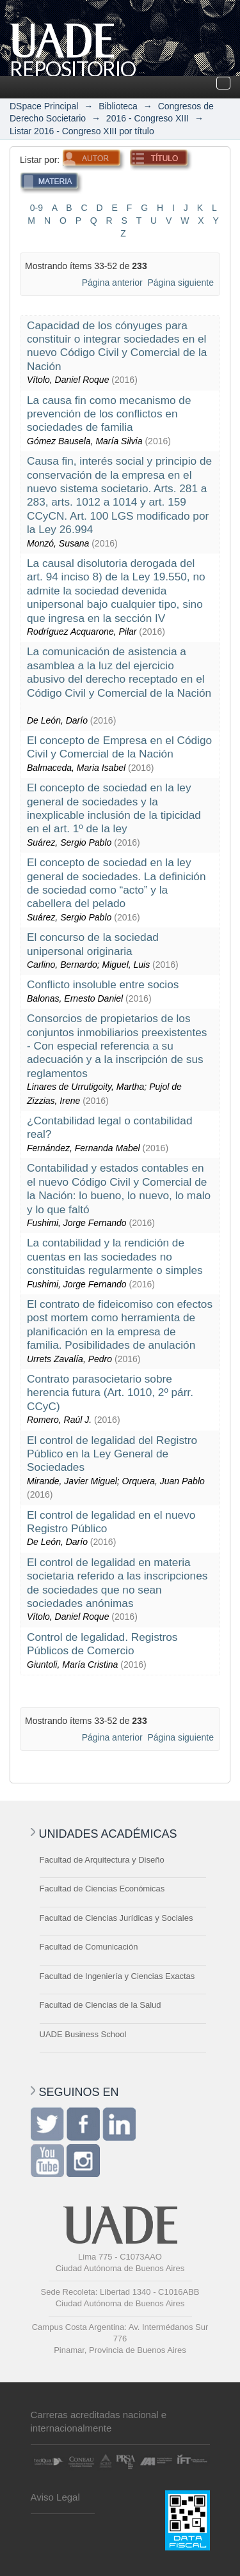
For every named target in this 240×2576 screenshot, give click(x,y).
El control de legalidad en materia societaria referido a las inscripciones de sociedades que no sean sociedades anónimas (117, 1583)
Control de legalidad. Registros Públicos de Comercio (102, 1644)
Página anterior (112, 282)
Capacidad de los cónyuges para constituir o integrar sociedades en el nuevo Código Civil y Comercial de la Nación (117, 346)
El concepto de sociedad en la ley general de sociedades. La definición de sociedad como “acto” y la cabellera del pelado (116, 883)
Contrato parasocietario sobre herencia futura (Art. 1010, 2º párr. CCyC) (110, 1392)
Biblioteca (118, 106)
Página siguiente (180, 282)
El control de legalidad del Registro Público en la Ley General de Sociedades (112, 1454)
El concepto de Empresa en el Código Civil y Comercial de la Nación (119, 747)
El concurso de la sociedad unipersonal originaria (93, 944)
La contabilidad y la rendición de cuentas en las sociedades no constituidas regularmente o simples (115, 1256)
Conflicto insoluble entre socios (103, 984)
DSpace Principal (44, 106)
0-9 (36, 208)
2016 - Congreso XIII (147, 118)
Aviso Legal (55, 2497)
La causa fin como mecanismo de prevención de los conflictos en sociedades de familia (109, 414)
